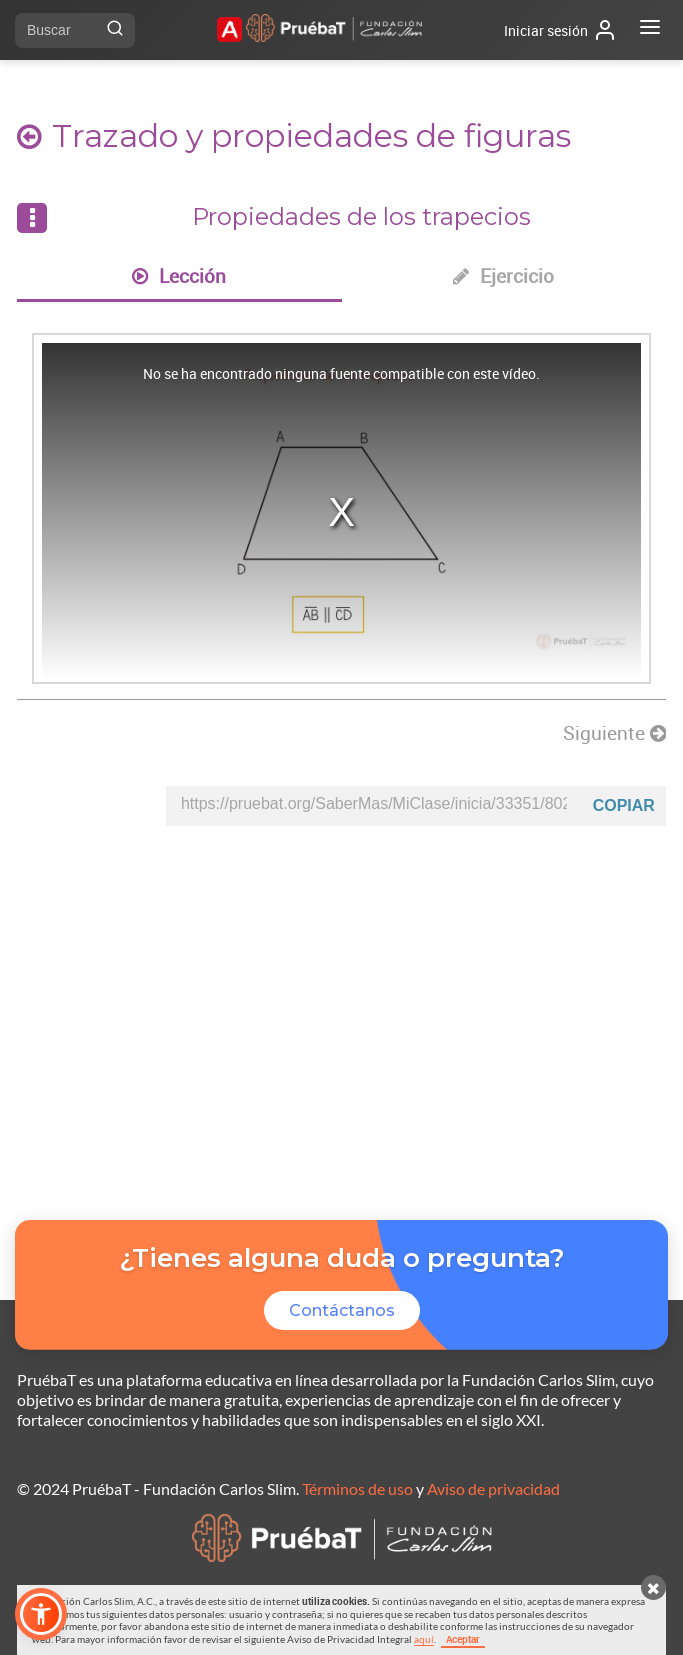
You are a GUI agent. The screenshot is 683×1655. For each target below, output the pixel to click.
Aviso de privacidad (493, 1488)
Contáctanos (342, 1310)
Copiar (624, 805)
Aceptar (463, 1639)
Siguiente (614, 733)
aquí (424, 1639)
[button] (41, 1614)
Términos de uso (357, 1488)
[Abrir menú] (650, 30)
